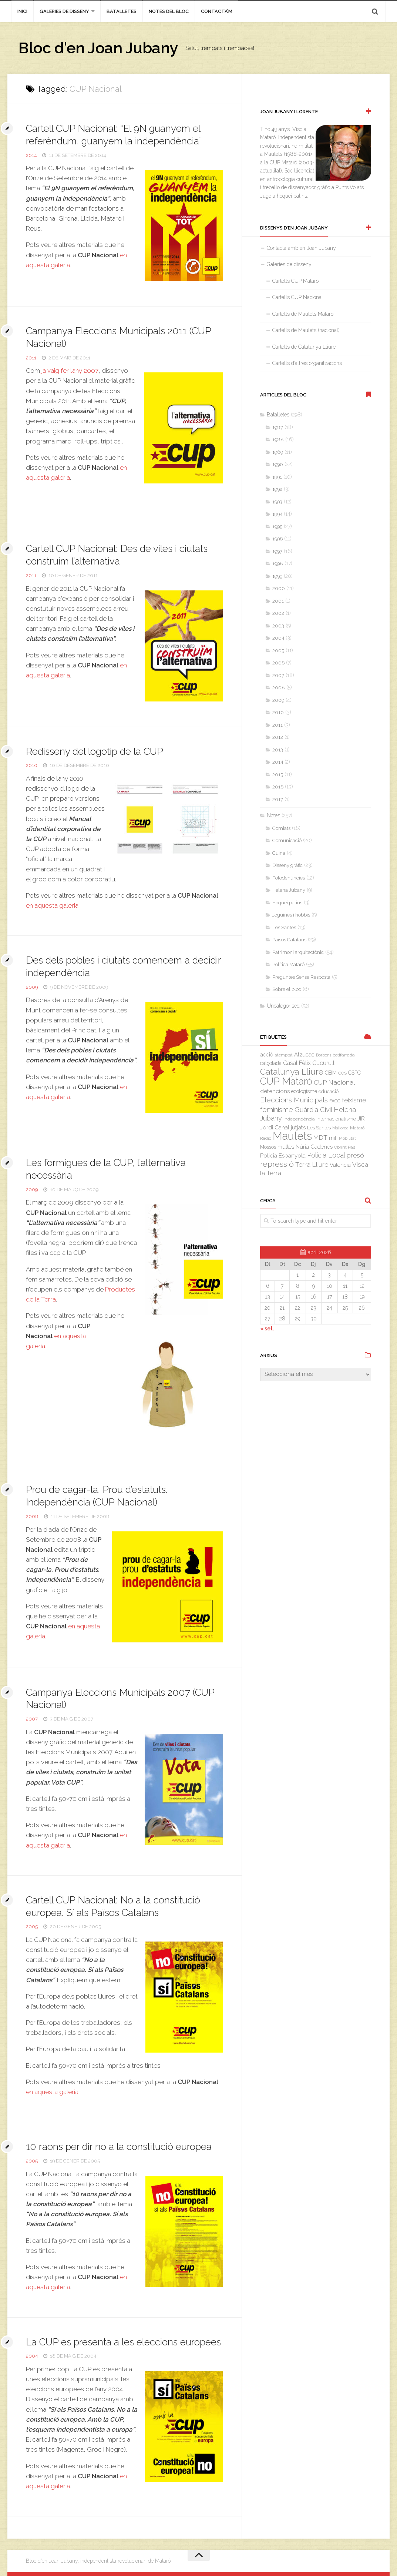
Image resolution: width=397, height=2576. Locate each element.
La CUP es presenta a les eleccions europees (123, 2342)
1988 (278, 439)
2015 (277, 774)
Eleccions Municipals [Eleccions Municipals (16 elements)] (294, 1100)
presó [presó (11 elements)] (355, 1155)
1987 (277, 427)
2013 (277, 750)
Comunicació (287, 840)
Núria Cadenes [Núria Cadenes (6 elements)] (314, 1146)
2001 (278, 601)
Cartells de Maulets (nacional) (306, 330)
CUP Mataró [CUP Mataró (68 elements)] (286, 1081)
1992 (277, 489)
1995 (277, 526)
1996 (277, 539)
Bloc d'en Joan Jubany (98, 48)
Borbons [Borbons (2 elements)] (323, 1055)
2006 (278, 663)
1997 (277, 551)
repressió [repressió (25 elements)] (277, 1164)
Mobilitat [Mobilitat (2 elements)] (347, 1138)
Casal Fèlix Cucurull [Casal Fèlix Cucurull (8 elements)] (308, 1062)
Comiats (281, 828)
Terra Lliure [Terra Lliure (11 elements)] (311, 1164)
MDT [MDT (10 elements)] (320, 1137)
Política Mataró (288, 964)
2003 (278, 626)
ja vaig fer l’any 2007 (69, 370)
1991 (277, 477)
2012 (277, 737)
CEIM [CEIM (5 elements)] (331, 1073)
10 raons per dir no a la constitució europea (119, 2146)
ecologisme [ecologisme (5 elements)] (304, 1091)
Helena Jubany (288, 890)
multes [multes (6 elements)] (285, 1146)
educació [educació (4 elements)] (329, 1091)
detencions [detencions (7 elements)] (275, 1091)
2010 (31, 765)
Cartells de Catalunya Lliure (304, 347)
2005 (32, 1926)
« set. (267, 1328)
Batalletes (122, 11)
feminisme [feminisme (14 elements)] (276, 1109)
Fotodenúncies (288, 878)
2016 (277, 787)
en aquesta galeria (52, 905)
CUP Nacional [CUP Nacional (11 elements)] (334, 1082)
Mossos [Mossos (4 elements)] (268, 1147)
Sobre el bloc (286, 989)
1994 (277, 514)
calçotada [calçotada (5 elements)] (271, 1063)
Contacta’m (216, 11)
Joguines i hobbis (291, 915)
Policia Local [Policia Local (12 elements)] (326, 1155)
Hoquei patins (287, 902)
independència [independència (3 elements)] (299, 1119)
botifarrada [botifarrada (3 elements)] (344, 1055)
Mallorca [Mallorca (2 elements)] (340, 1128)
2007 (32, 1719)
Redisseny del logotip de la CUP (95, 751)
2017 (277, 799)
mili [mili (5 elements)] (333, 1138)
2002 (278, 613)
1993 (277, 502)
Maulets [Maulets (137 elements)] (292, 1135)
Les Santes (284, 927)
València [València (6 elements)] (340, 1165)
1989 (277, 452)
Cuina (278, 853)
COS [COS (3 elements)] (342, 1073)
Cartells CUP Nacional (297, 297)
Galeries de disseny (64, 11)
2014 (31, 155)
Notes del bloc (169, 11)
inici (22, 11)
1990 (277, 464)
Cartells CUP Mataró (295, 281)
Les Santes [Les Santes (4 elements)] (319, 1127)
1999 (277, 576)
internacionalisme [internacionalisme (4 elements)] (336, 1119)
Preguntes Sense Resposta (301, 977)
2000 (278, 588)
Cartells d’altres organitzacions (307, 363)
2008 (32, 1516)
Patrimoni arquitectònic (298, 952)
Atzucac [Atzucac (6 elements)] (304, 1054)
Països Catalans (289, 939)
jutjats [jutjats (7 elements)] (298, 1127)
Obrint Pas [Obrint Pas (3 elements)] (344, 1147)
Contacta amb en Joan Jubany (301, 248)
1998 (277, 563)
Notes (273, 815)
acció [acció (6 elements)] (266, 1054)
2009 (32, 987)
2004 (32, 2356)
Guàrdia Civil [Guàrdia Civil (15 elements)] (313, 1109)
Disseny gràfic (287, 865)
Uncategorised (283, 1006)
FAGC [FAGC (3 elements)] (334, 1100)
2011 (31, 358)
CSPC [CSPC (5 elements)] (354, 1073)
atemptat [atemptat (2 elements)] (284, 1055)
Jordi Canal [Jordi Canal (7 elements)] (274, 1127)
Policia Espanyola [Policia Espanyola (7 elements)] (283, 1155)
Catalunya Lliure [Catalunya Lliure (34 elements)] (291, 1071)
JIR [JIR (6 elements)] (361, 1118)
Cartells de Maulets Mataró (302, 314)
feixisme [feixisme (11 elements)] (354, 1100)
